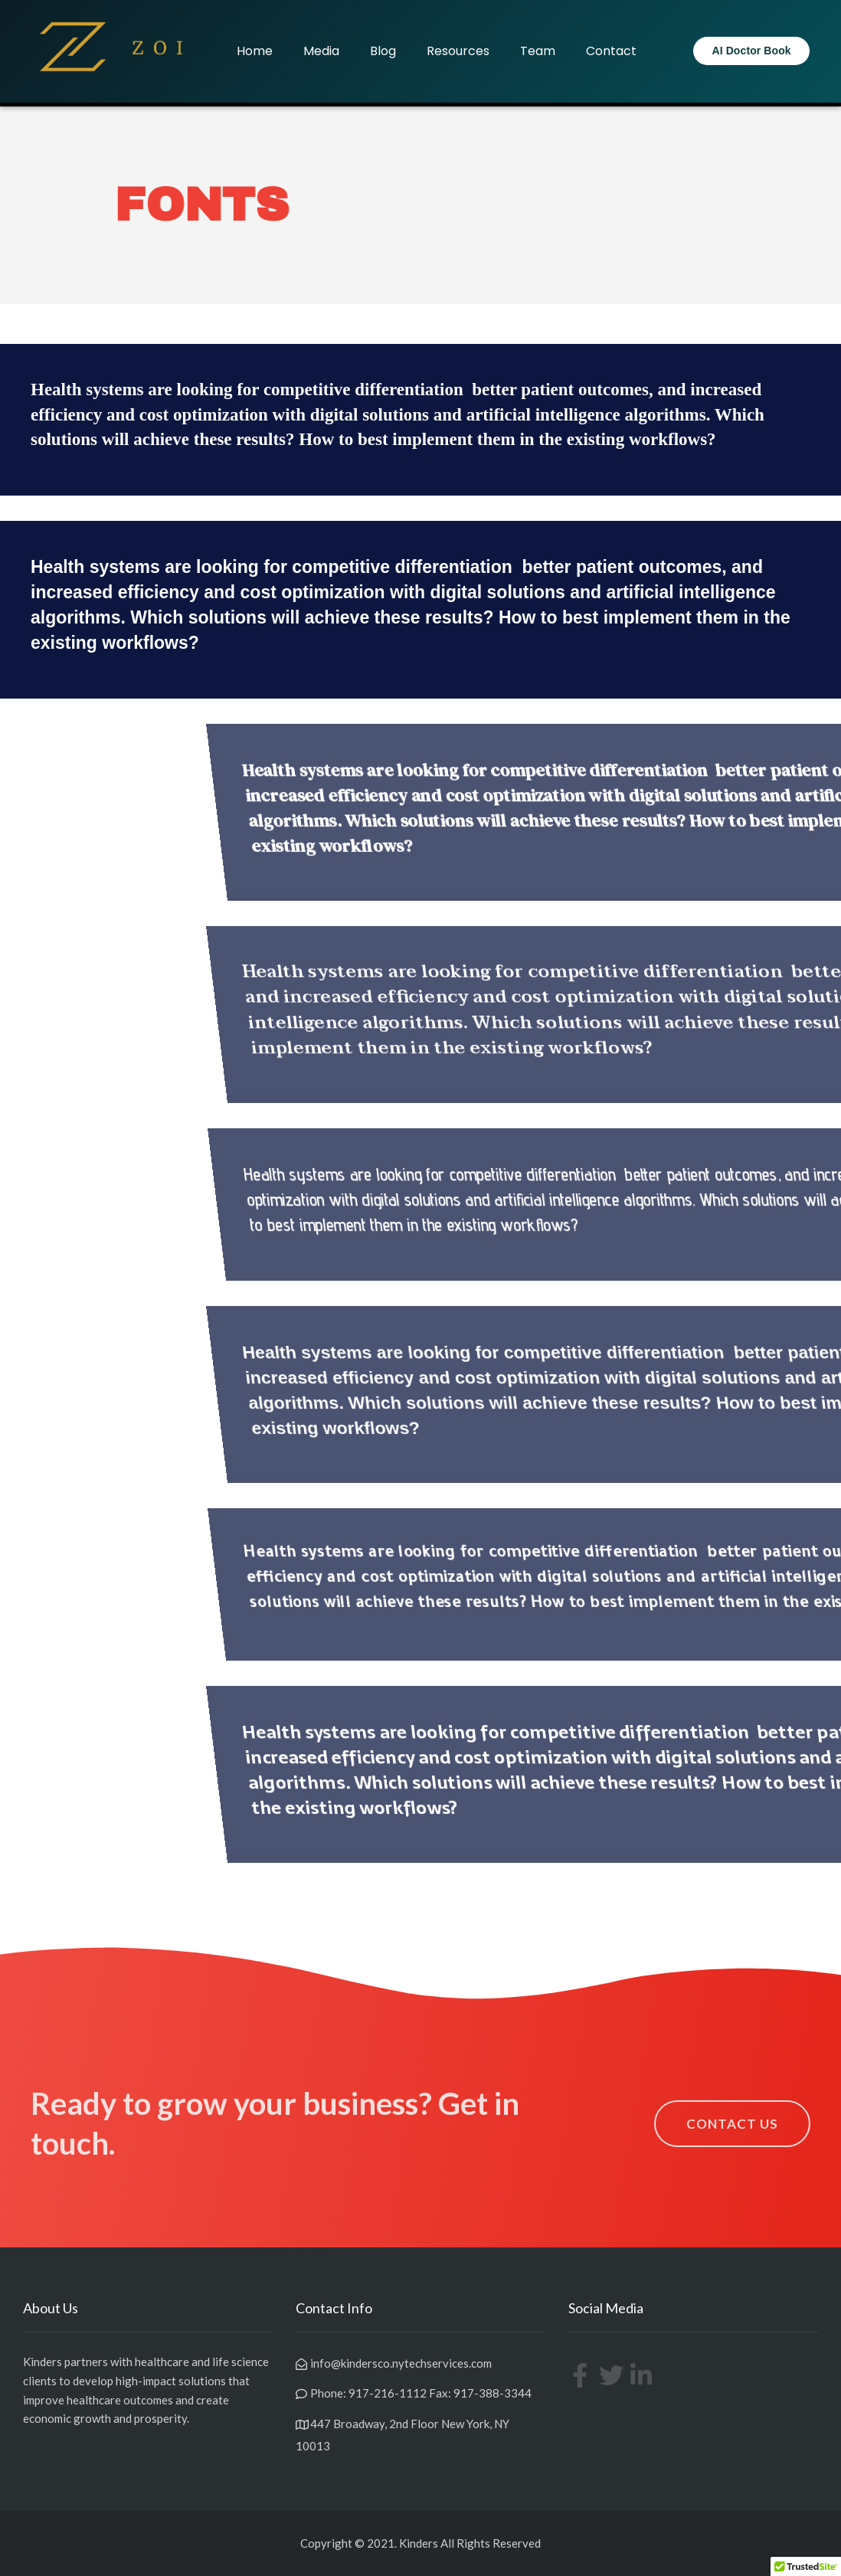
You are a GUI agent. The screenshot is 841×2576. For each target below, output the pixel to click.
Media (321, 51)
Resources (458, 51)
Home (255, 51)
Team (537, 51)
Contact (611, 51)
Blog (383, 51)
